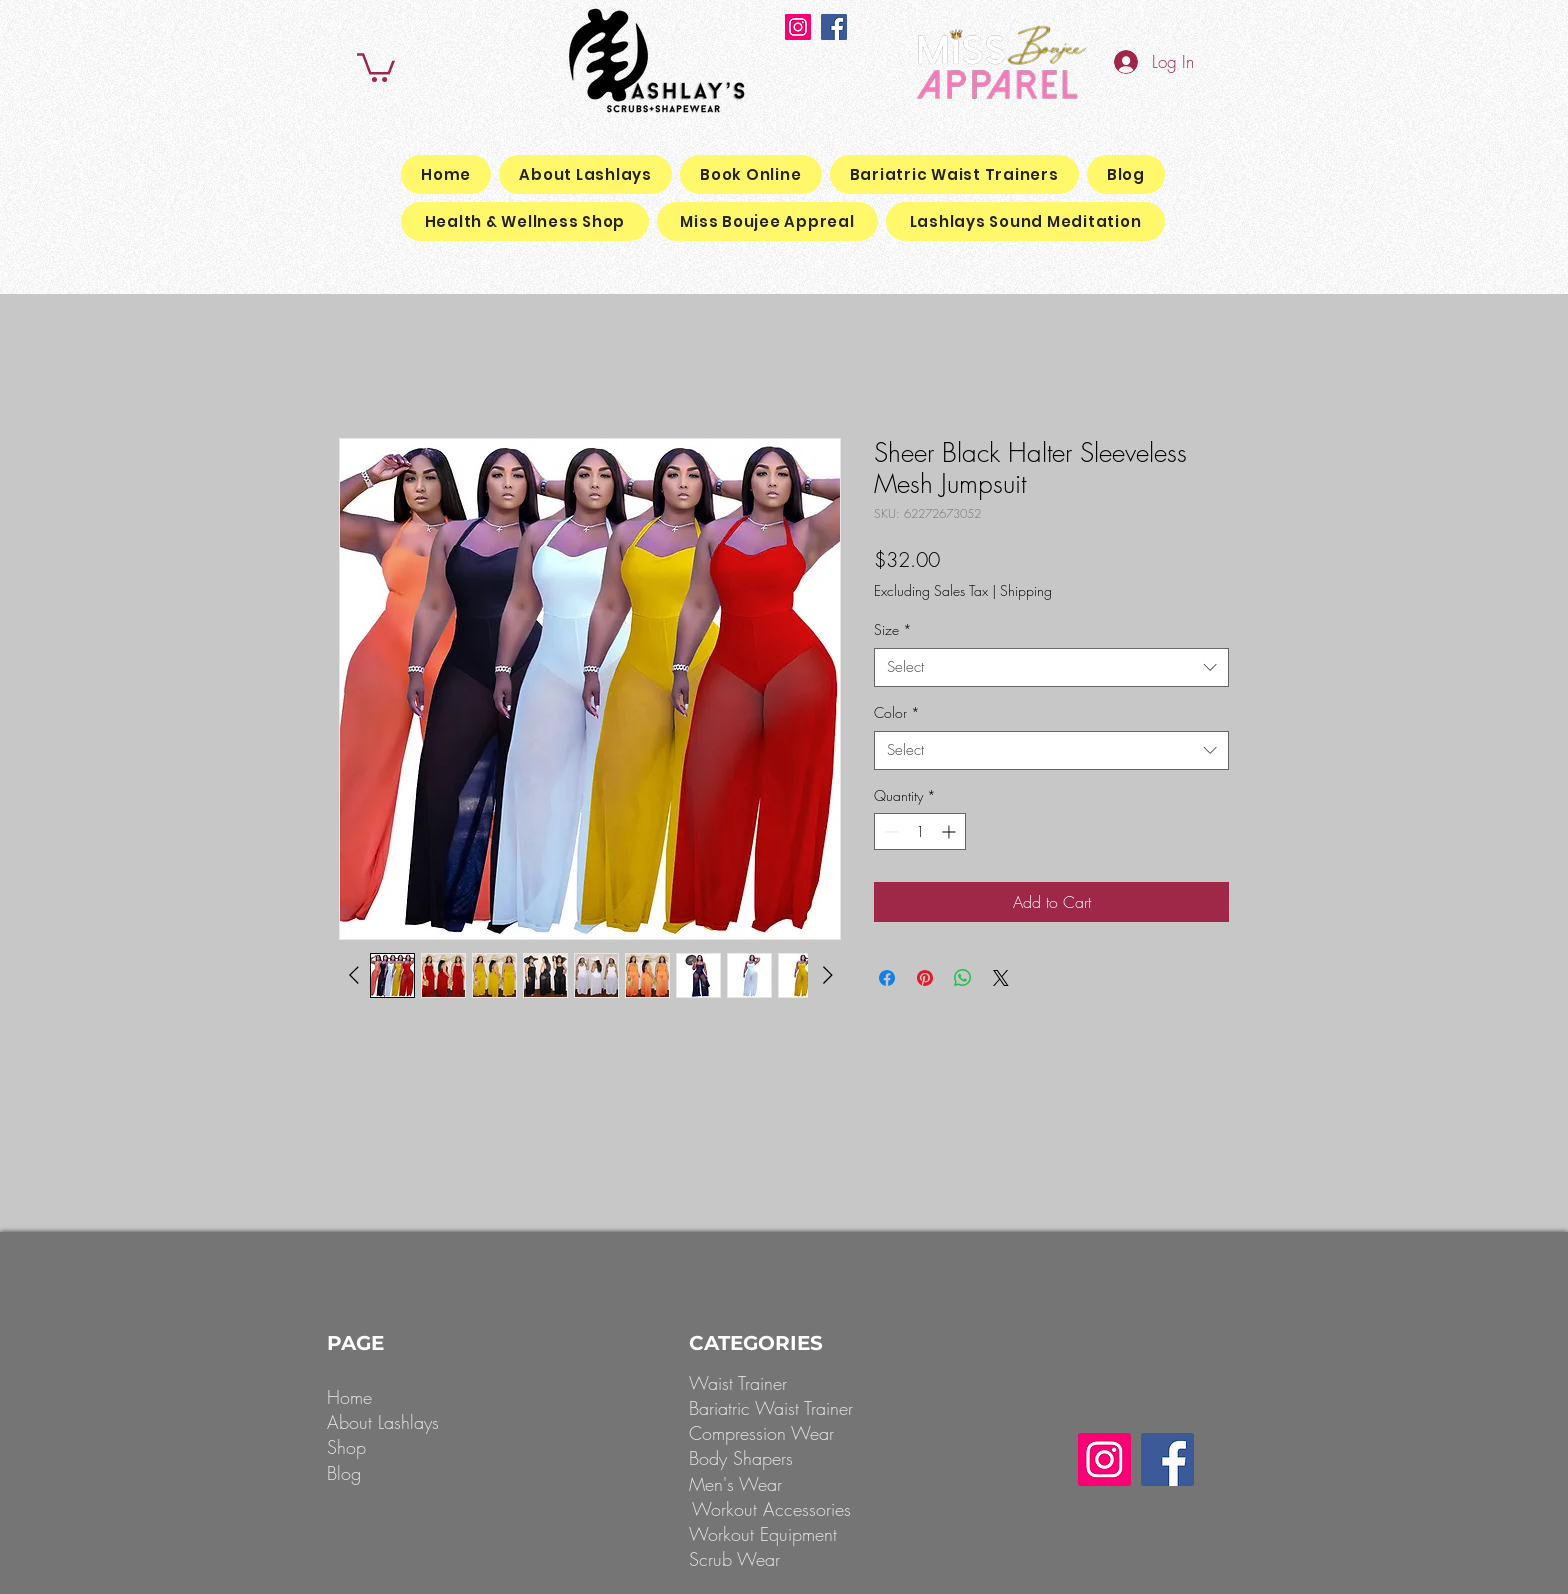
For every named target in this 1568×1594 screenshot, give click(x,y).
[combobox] (1051, 667)
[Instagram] (798, 27)
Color (897, 712)
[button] (376, 66)
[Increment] (950, 831)
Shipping (1026, 590)
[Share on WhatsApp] (963, 978)
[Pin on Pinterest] (925, 978)
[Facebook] (834, 27)
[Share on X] (1001, 978)
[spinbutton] (920, 831)
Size (893, 629)
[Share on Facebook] (887, 978)
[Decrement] (889, 831)
